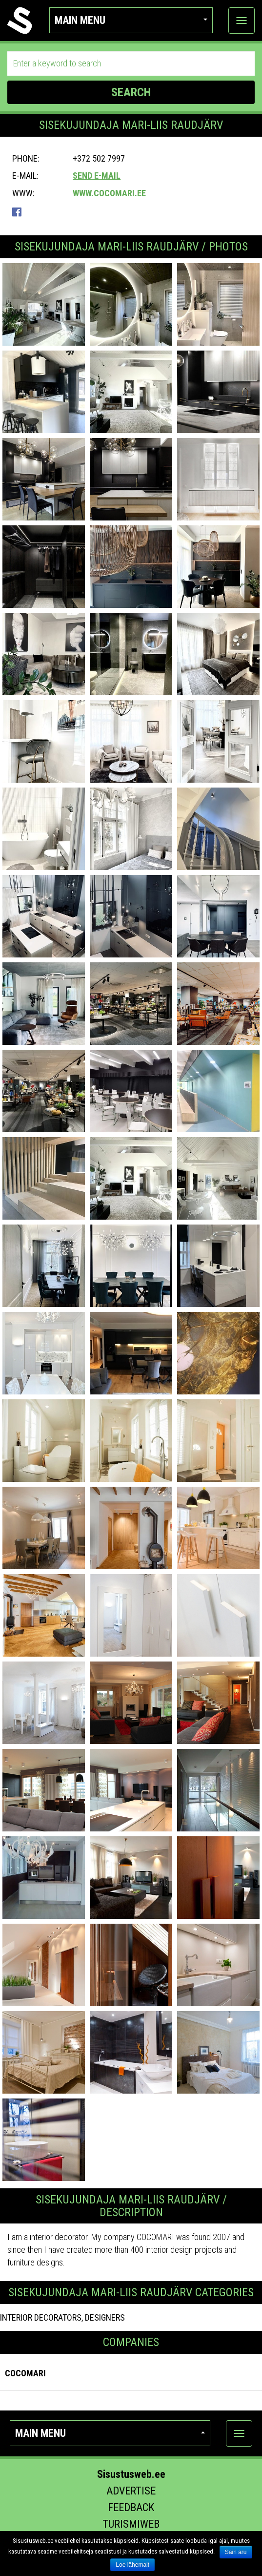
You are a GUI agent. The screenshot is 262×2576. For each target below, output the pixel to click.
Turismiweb (131, 2524)
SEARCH (131, 92)
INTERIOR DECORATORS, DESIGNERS (62, 2317)
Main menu (131, 20)
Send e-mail (97, 175)
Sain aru (236, 2552)
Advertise (131, 2491)
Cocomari (25, 2373)
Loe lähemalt (132, 2564)
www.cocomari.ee (109, 193)
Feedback (131, 2507)
